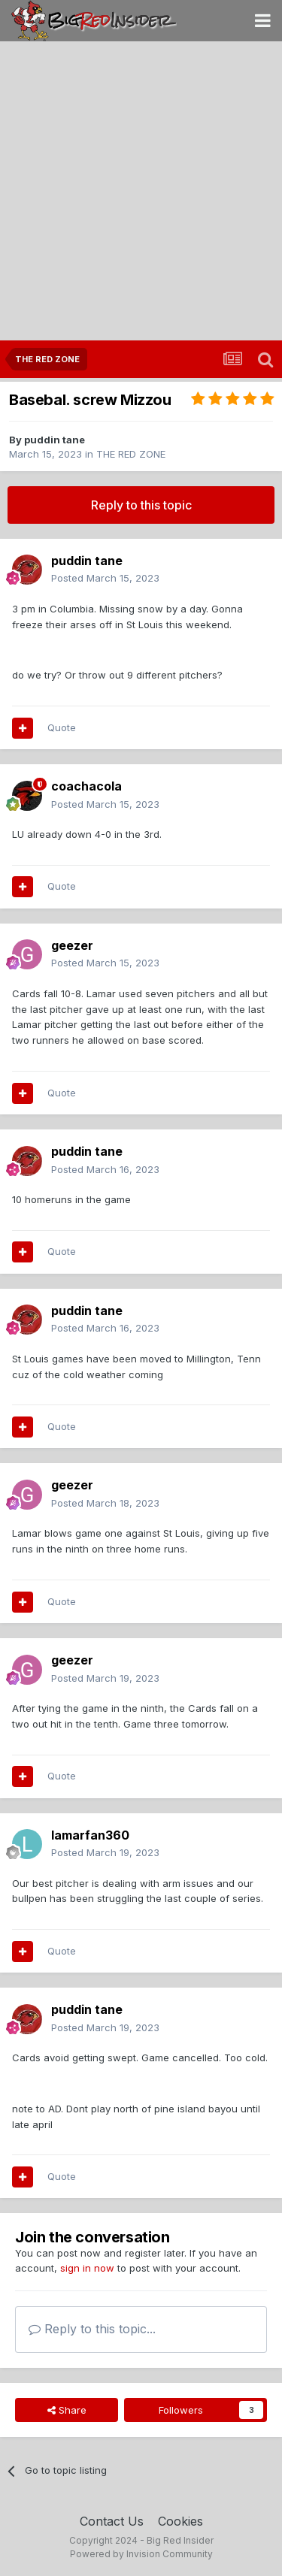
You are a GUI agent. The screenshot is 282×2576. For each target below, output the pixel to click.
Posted (105, 578)
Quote (61, 727)
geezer (72, 945)
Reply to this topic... (92, 2328)
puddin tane (54, 440)
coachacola (86, 786)
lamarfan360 (90, 1835)
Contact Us (112, 2521)
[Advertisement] (141, 192)
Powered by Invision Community (141, 2553)
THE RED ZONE (130, 454)
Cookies (180, 2521)
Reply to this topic (141, 504)
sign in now (87, 2268)
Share (66, 2410)
